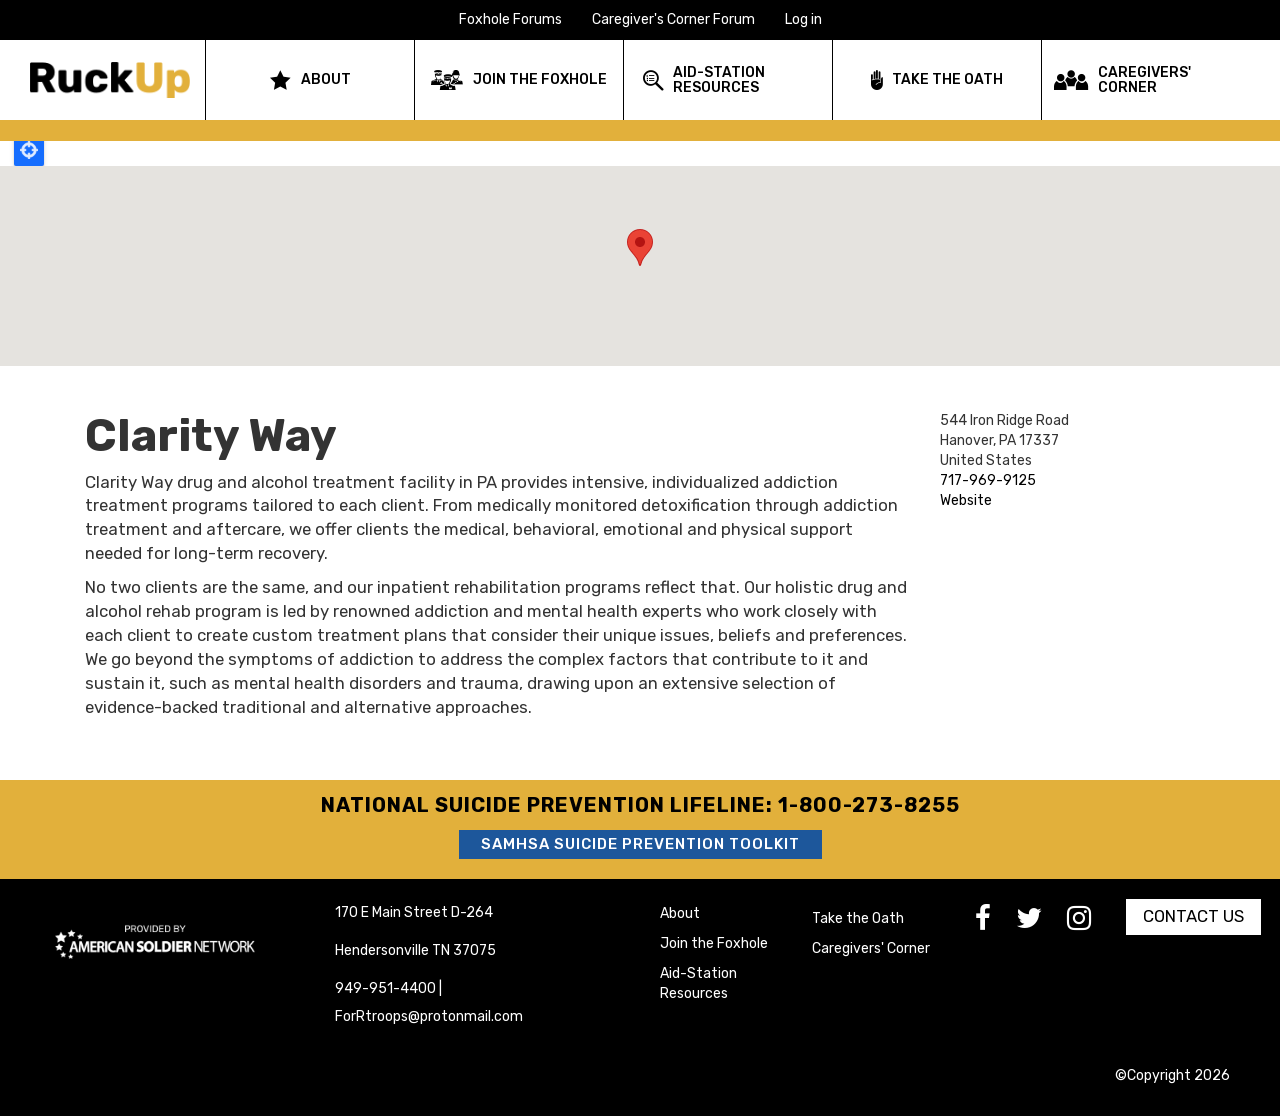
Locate (29, 150)
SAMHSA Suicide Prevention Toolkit (640, 844)
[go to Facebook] (995, 923)
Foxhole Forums (510, 19)
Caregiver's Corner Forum (673, 19)
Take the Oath (858, 918)
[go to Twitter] (1041, 923)
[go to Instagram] (1091, 923)
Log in (803, 19)
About (680, 913)
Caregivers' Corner (871, 948)
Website (966, 500)
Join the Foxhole (714, 943)
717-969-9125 (988, 480)
